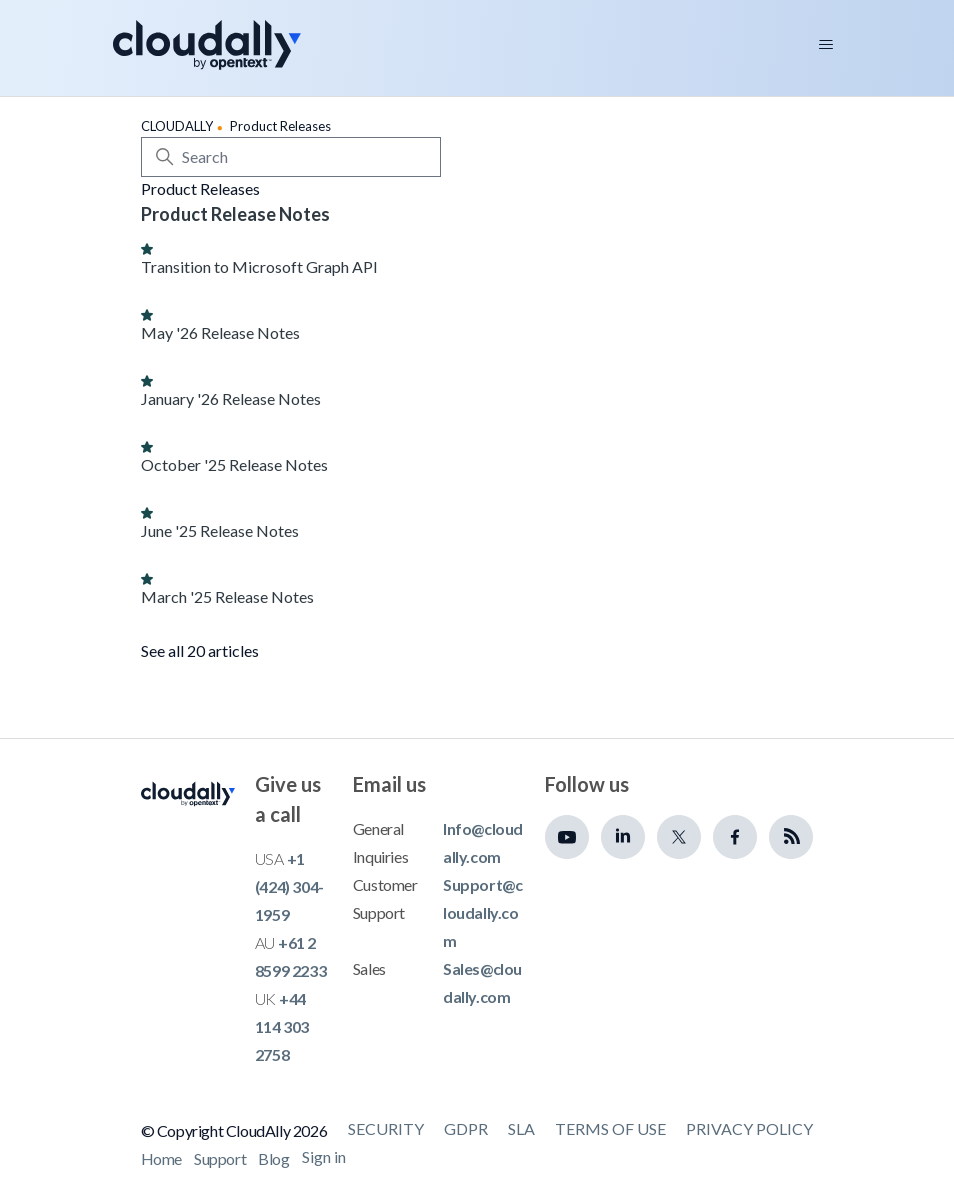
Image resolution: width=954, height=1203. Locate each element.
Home (161, 1158)
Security (386, 1128)
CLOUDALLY (177, 126)
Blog (273, 1158)
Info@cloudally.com (483, 842)
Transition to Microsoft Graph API (259, 266)
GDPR (466, 1128)
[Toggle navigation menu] (826, 45)
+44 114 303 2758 (282, 1026)
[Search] (291, 157)
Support (220, 1158)
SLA (521, 1128)
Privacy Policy (749, 1128)
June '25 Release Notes (220, 530)
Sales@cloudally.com (482, 982)
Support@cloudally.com (482, 912)
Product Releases (280, 126)
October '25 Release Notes (234, 464)
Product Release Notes (235, 214)
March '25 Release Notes (227, 596)
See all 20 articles (200, 650)
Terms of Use (610, 1128)
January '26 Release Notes (231, 398)
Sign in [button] (324, 1156)
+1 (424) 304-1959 (289, 886)
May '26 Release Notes (220, 332)
